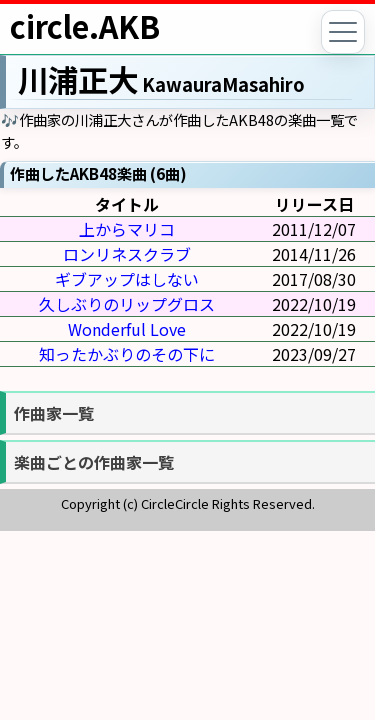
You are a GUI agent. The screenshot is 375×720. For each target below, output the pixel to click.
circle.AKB (85, 26)
